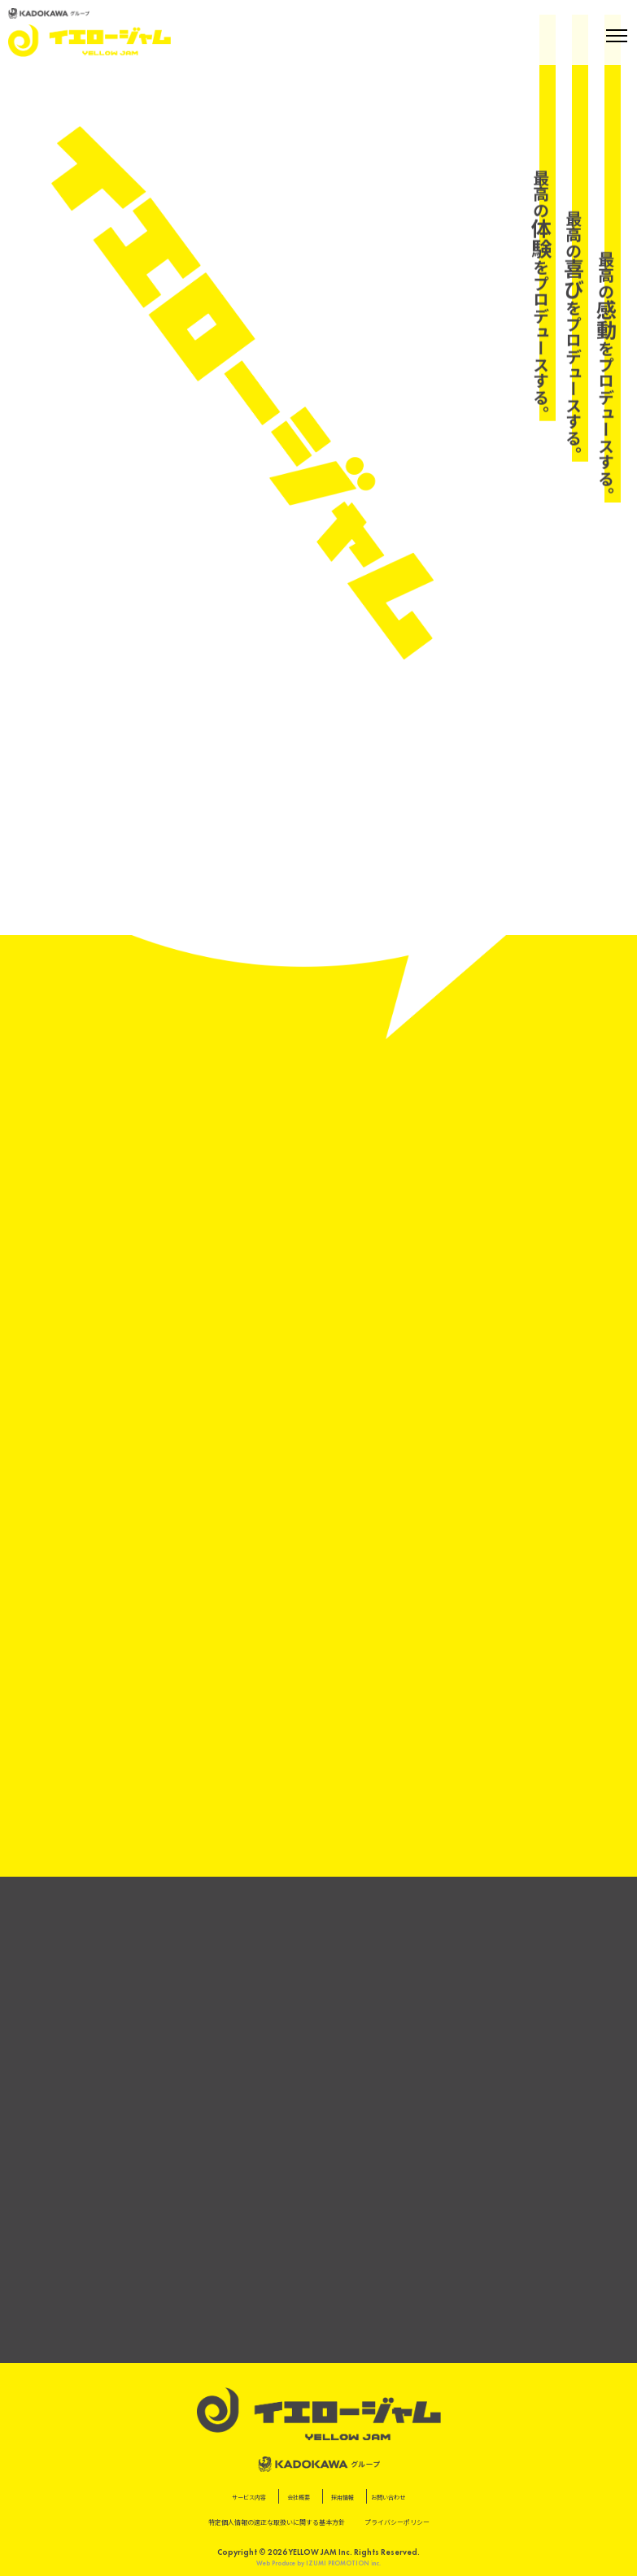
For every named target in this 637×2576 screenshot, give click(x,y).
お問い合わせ (388, 2497)
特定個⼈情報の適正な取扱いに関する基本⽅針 (276, 2522)
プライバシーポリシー (397, 2522)
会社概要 (298, 2497)
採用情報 (342, 2497)
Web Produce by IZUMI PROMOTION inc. (318, 2563)
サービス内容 (249, 2497)
